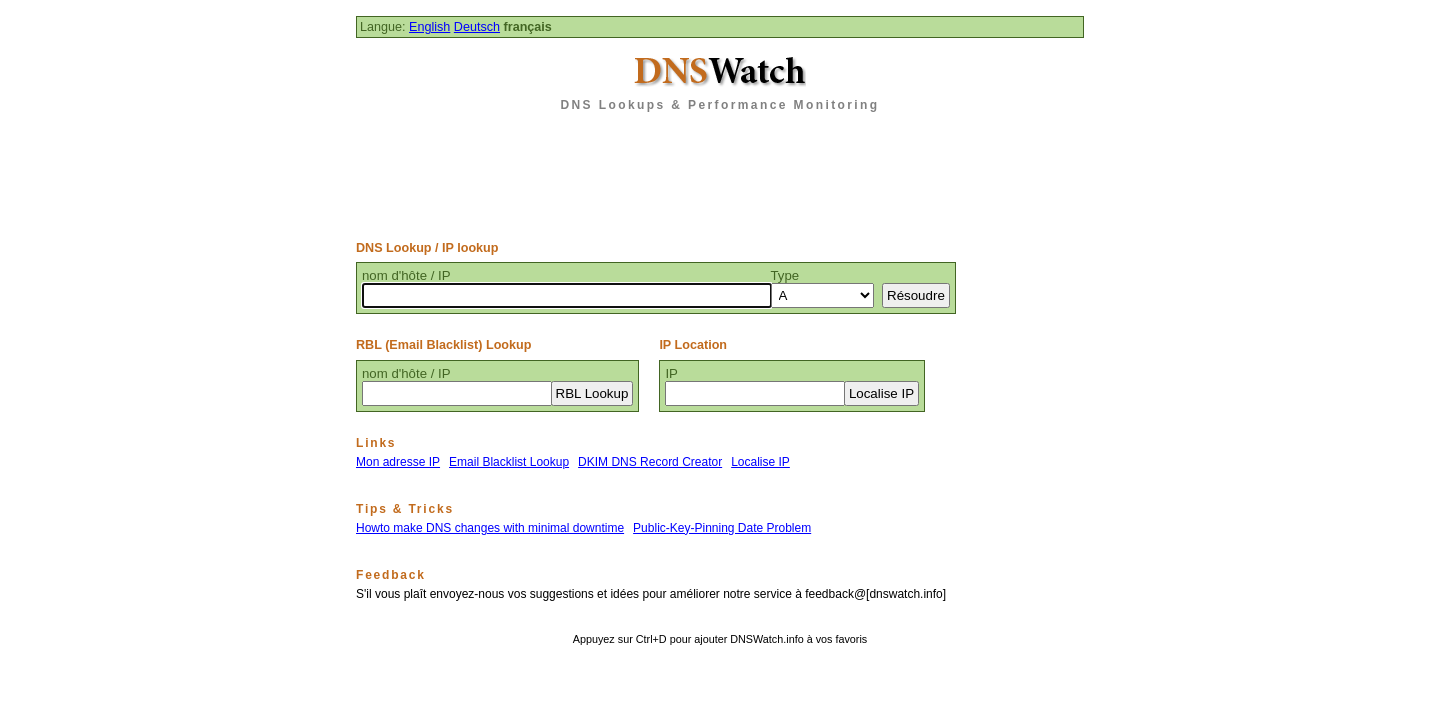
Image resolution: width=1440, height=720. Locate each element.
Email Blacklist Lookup (509, 462)
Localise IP (760, 462)
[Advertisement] (720, 169)
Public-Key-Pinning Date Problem (722, 528)
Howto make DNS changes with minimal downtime (490, 528)
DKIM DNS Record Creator (650, 462)
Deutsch (477, 27)
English (429, 27)
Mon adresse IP (398, 462)
